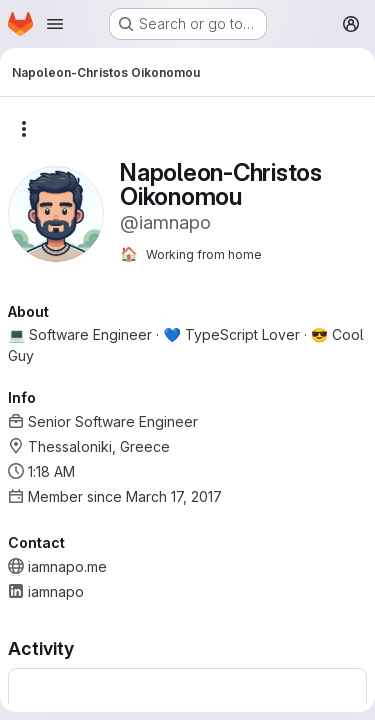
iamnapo (56, 591)
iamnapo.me (67, 566)
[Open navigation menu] (55, 24)
